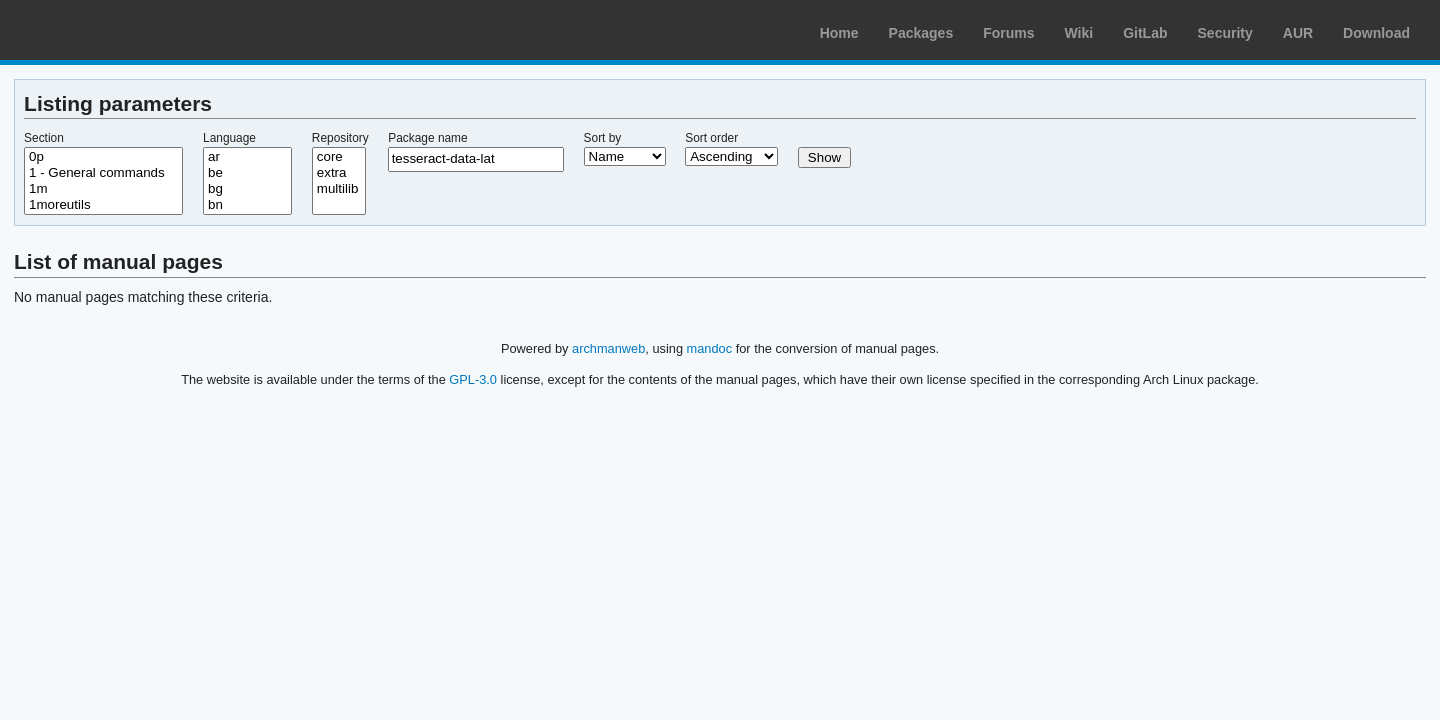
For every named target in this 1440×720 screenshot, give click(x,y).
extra (339, 173)
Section (44, 138)
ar (247, 157)
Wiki (1079, 33)
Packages (921, 33)
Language (229, 138)
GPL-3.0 (473, 379)
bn (247, 205)
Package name (427, 138)
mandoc (710, 348)
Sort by (603, 138)
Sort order (711, 138)
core (339, 157)
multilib (339, 189)
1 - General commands (103, 173)
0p (103, 157)
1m (103, 189)
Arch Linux (110, 30)
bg (247, 189)
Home (839, 33)
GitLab (1145, 33)
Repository (340, 138)
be (247, 173)
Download (1376, 33)
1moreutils (103, 205)
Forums (1008, 33)
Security (1225, 33)
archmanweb (608, 348)
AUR (1298, 33)
